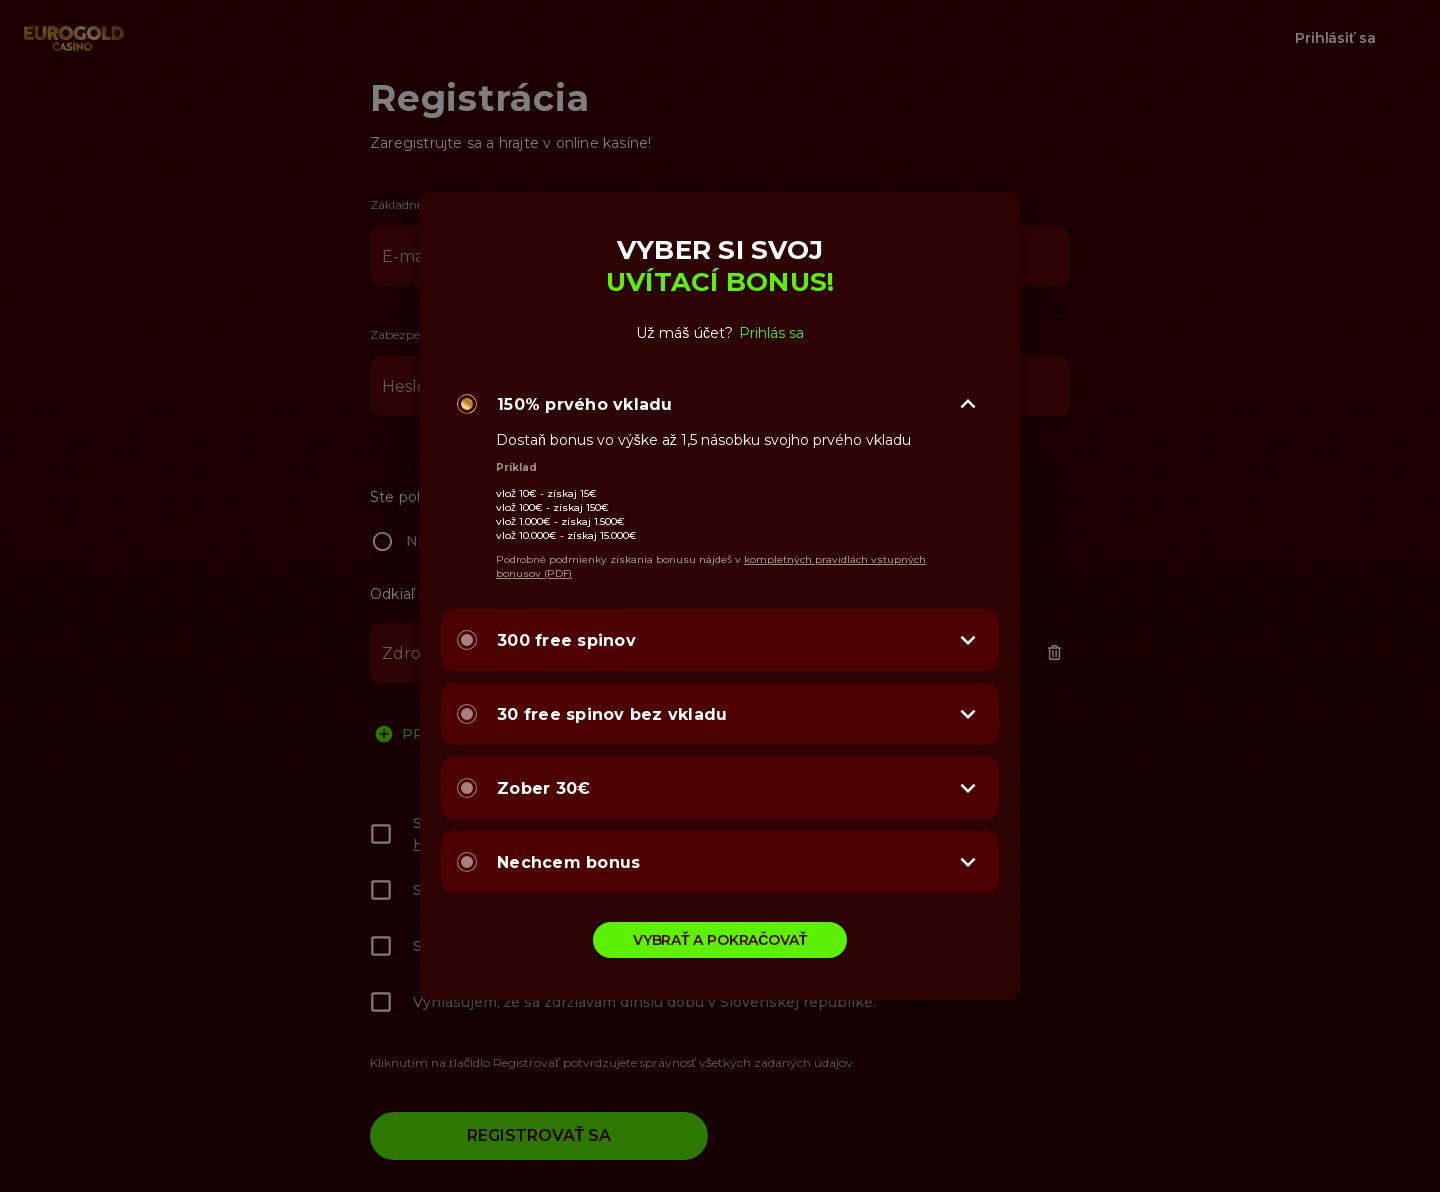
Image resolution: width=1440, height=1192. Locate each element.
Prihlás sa (771, 333)
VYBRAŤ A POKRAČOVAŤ (720, 940)
